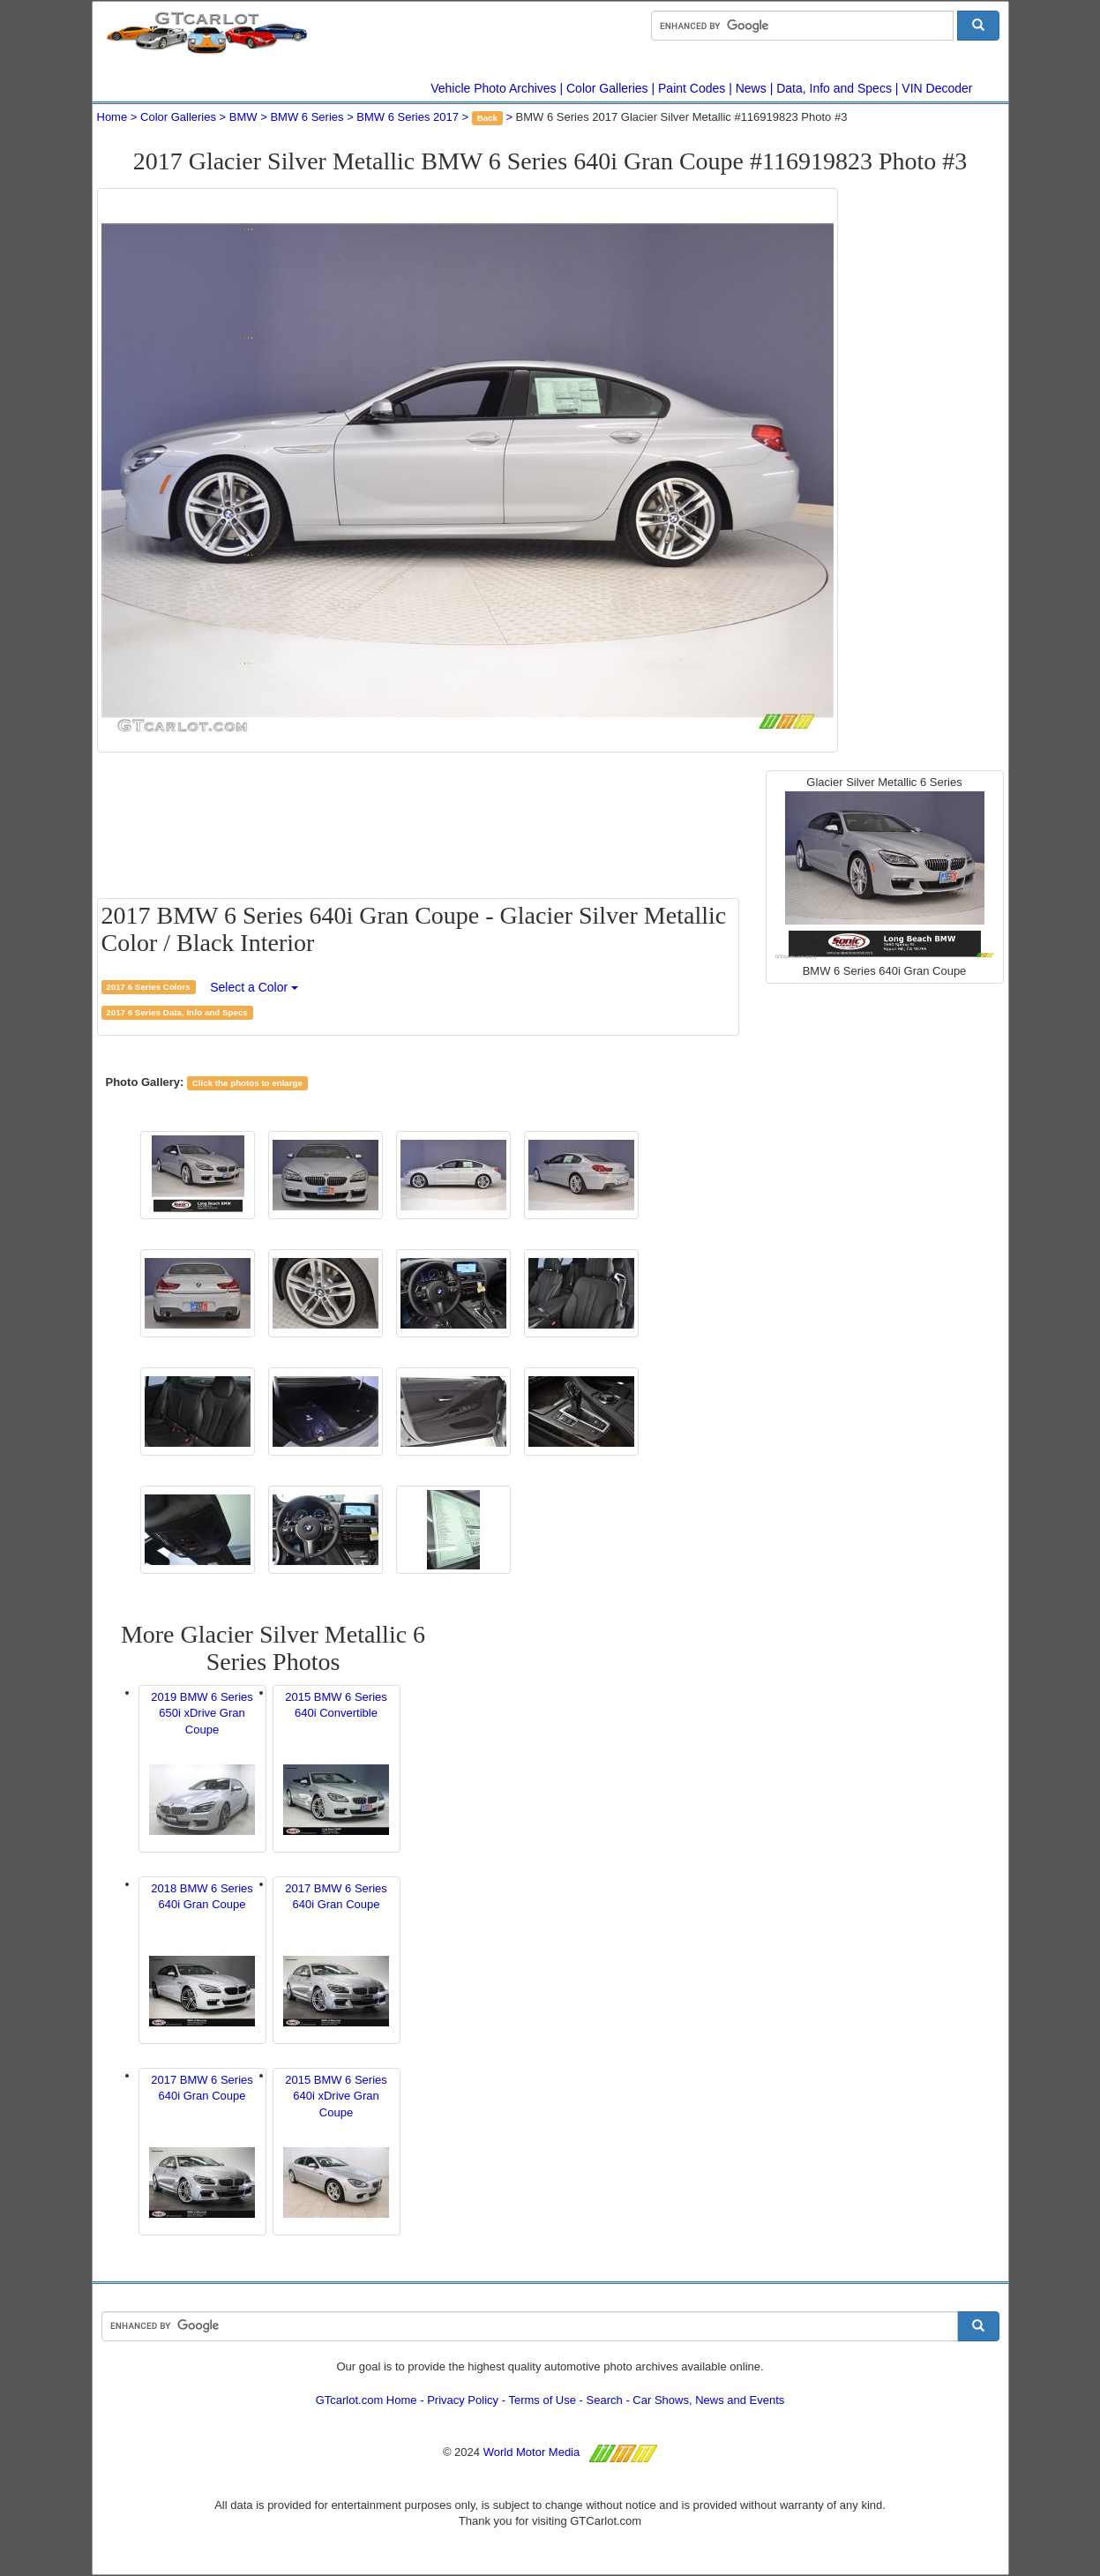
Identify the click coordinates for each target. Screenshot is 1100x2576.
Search (605, 2400)
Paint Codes (691, 88)
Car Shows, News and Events (708, 2400)
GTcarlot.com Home (366, 2400)
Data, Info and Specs (834, 88)
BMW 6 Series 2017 (407, 117)
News (751, 88)
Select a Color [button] (254, 987)
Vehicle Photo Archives (493, 88)
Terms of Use (542, 2400)
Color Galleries (607, 88)
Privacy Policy (462, 2400)
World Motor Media (531, 2452)
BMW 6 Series (306, 117)
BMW (243, 117)
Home (112, 117)
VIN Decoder (937, 88)
